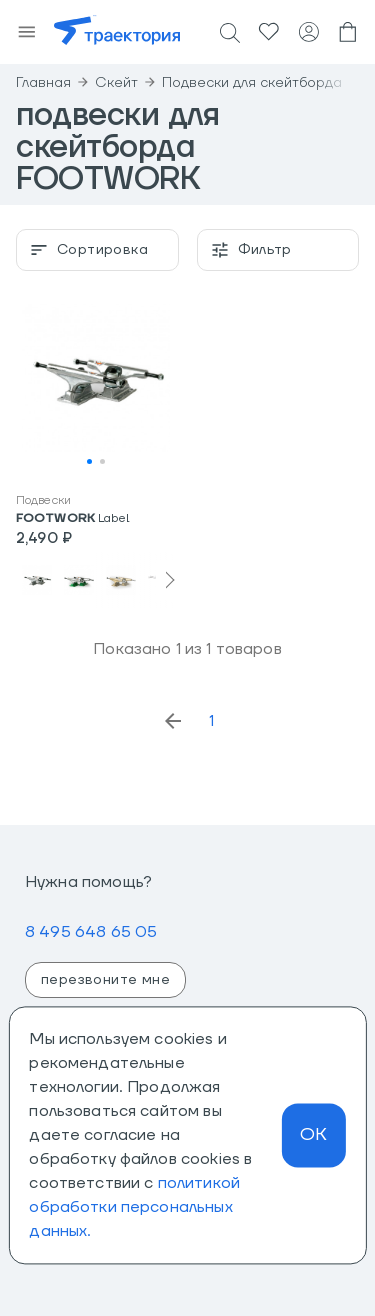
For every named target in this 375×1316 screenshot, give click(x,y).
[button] (96, 384)
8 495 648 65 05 (91, 932)
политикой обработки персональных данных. (134, 1207)
